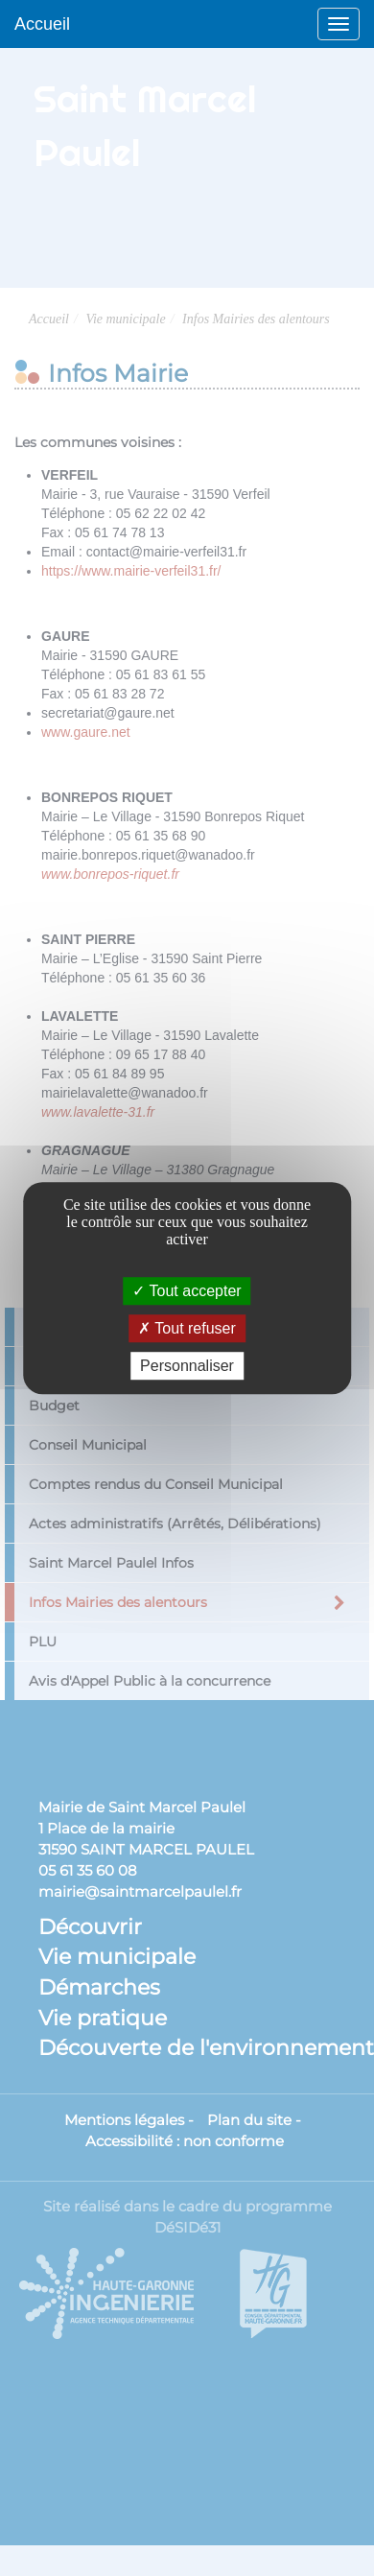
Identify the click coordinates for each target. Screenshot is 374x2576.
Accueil (42, 24)
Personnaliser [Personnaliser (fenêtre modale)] (187, 1366)
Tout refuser (187, 1328)
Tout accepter (186, 1291)
